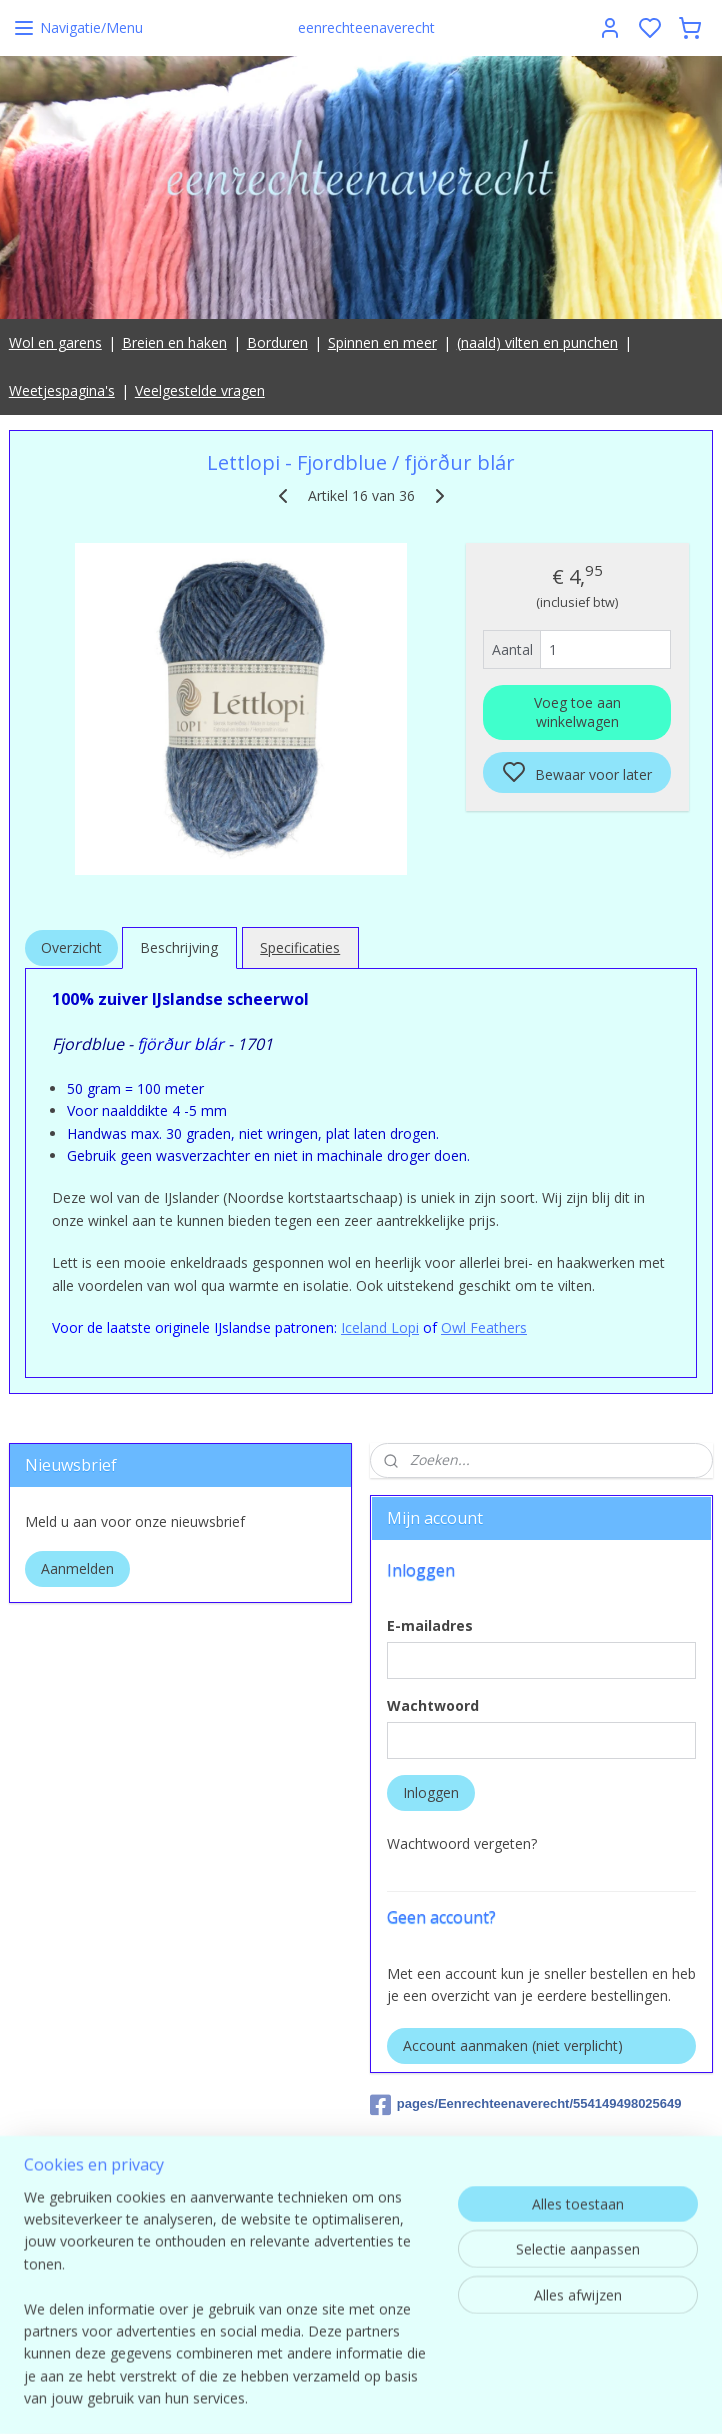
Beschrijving (179, 947)
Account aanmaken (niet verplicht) (513, 2045)
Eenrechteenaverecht (438, 2162)
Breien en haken (174, 342)
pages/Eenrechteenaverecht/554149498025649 (526, 2105)
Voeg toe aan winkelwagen (577, 712)
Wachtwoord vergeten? (462, 1843)
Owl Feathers (484, 1327)
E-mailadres (430, 1625)
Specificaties (300, 947)
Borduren (277, 342)
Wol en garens (55, 342)
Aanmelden (77, 1568)
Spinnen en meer (382, 342)
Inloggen (431, 1792)
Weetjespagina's (62, 390)
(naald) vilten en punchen (537, 342)
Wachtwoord (433, 1705)
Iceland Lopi (380, 1327)
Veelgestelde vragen (200, 390)
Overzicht (71, 947)
